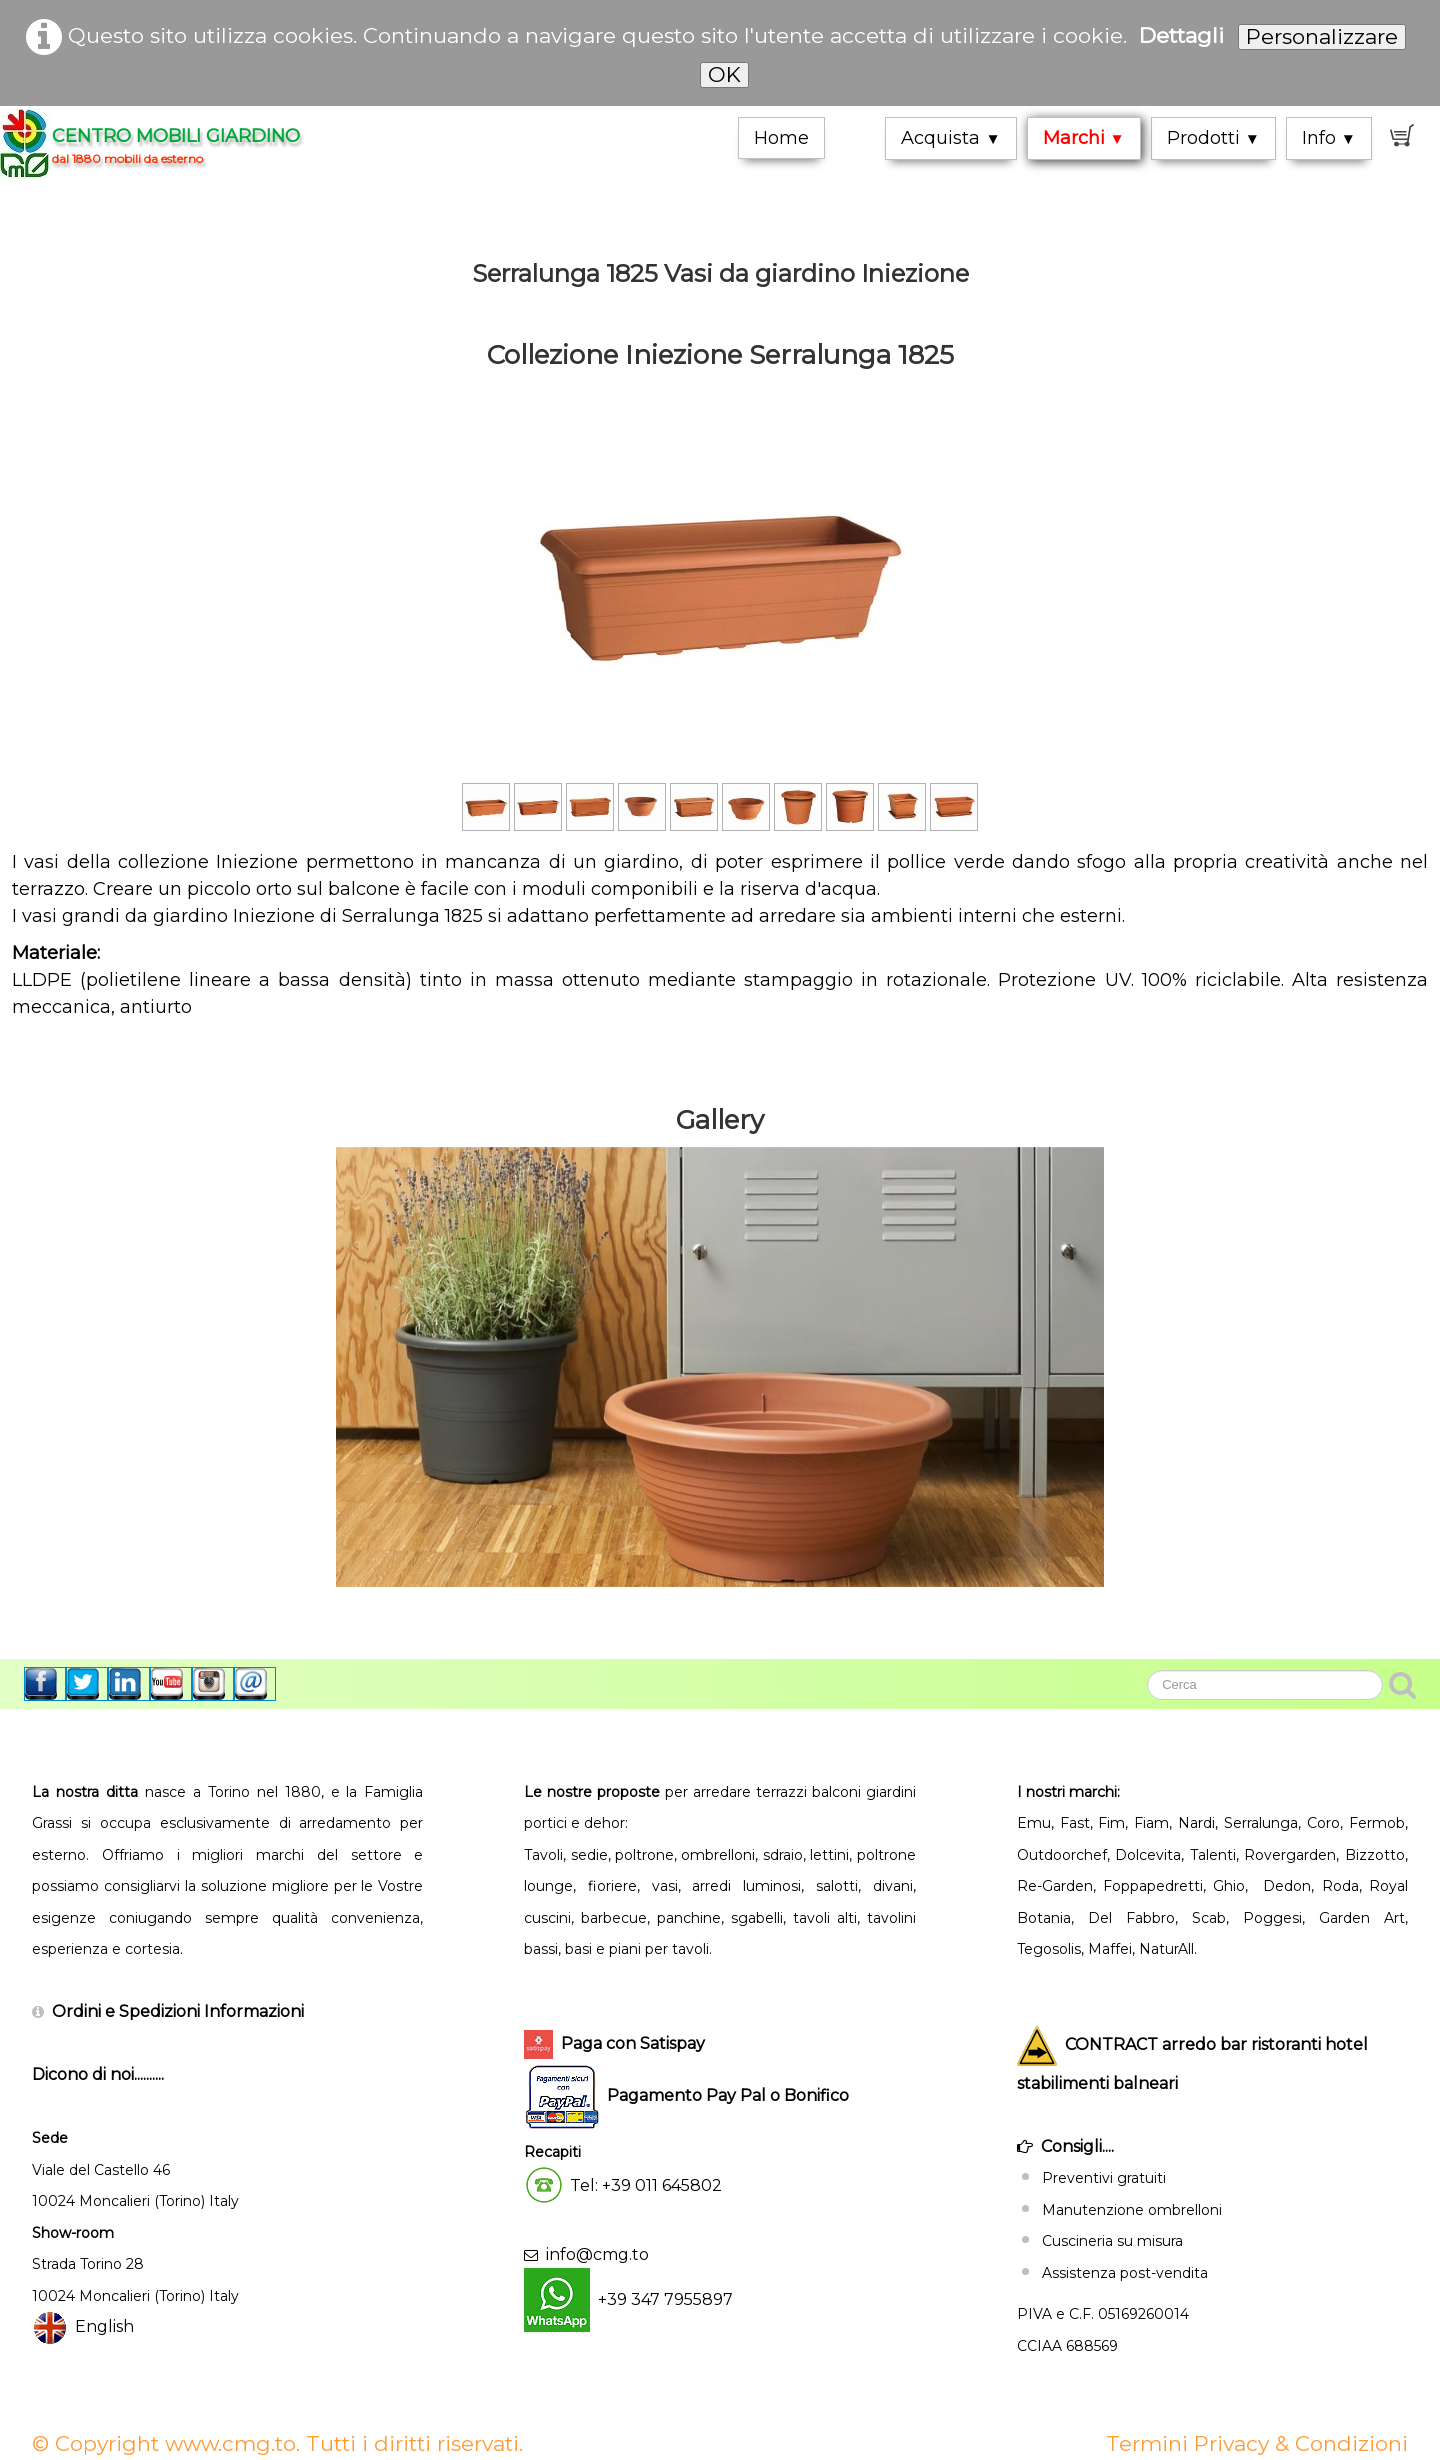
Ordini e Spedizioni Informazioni (178, 2011)
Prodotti (1213, 138)
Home (781, 138)
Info (1329, 138)
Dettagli (1181, 35)
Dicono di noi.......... (98, 2074)
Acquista (950, 138)
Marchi (1084, 138)
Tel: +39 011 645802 (646, 2185)
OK (724, 74)
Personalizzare (1322, 36)
